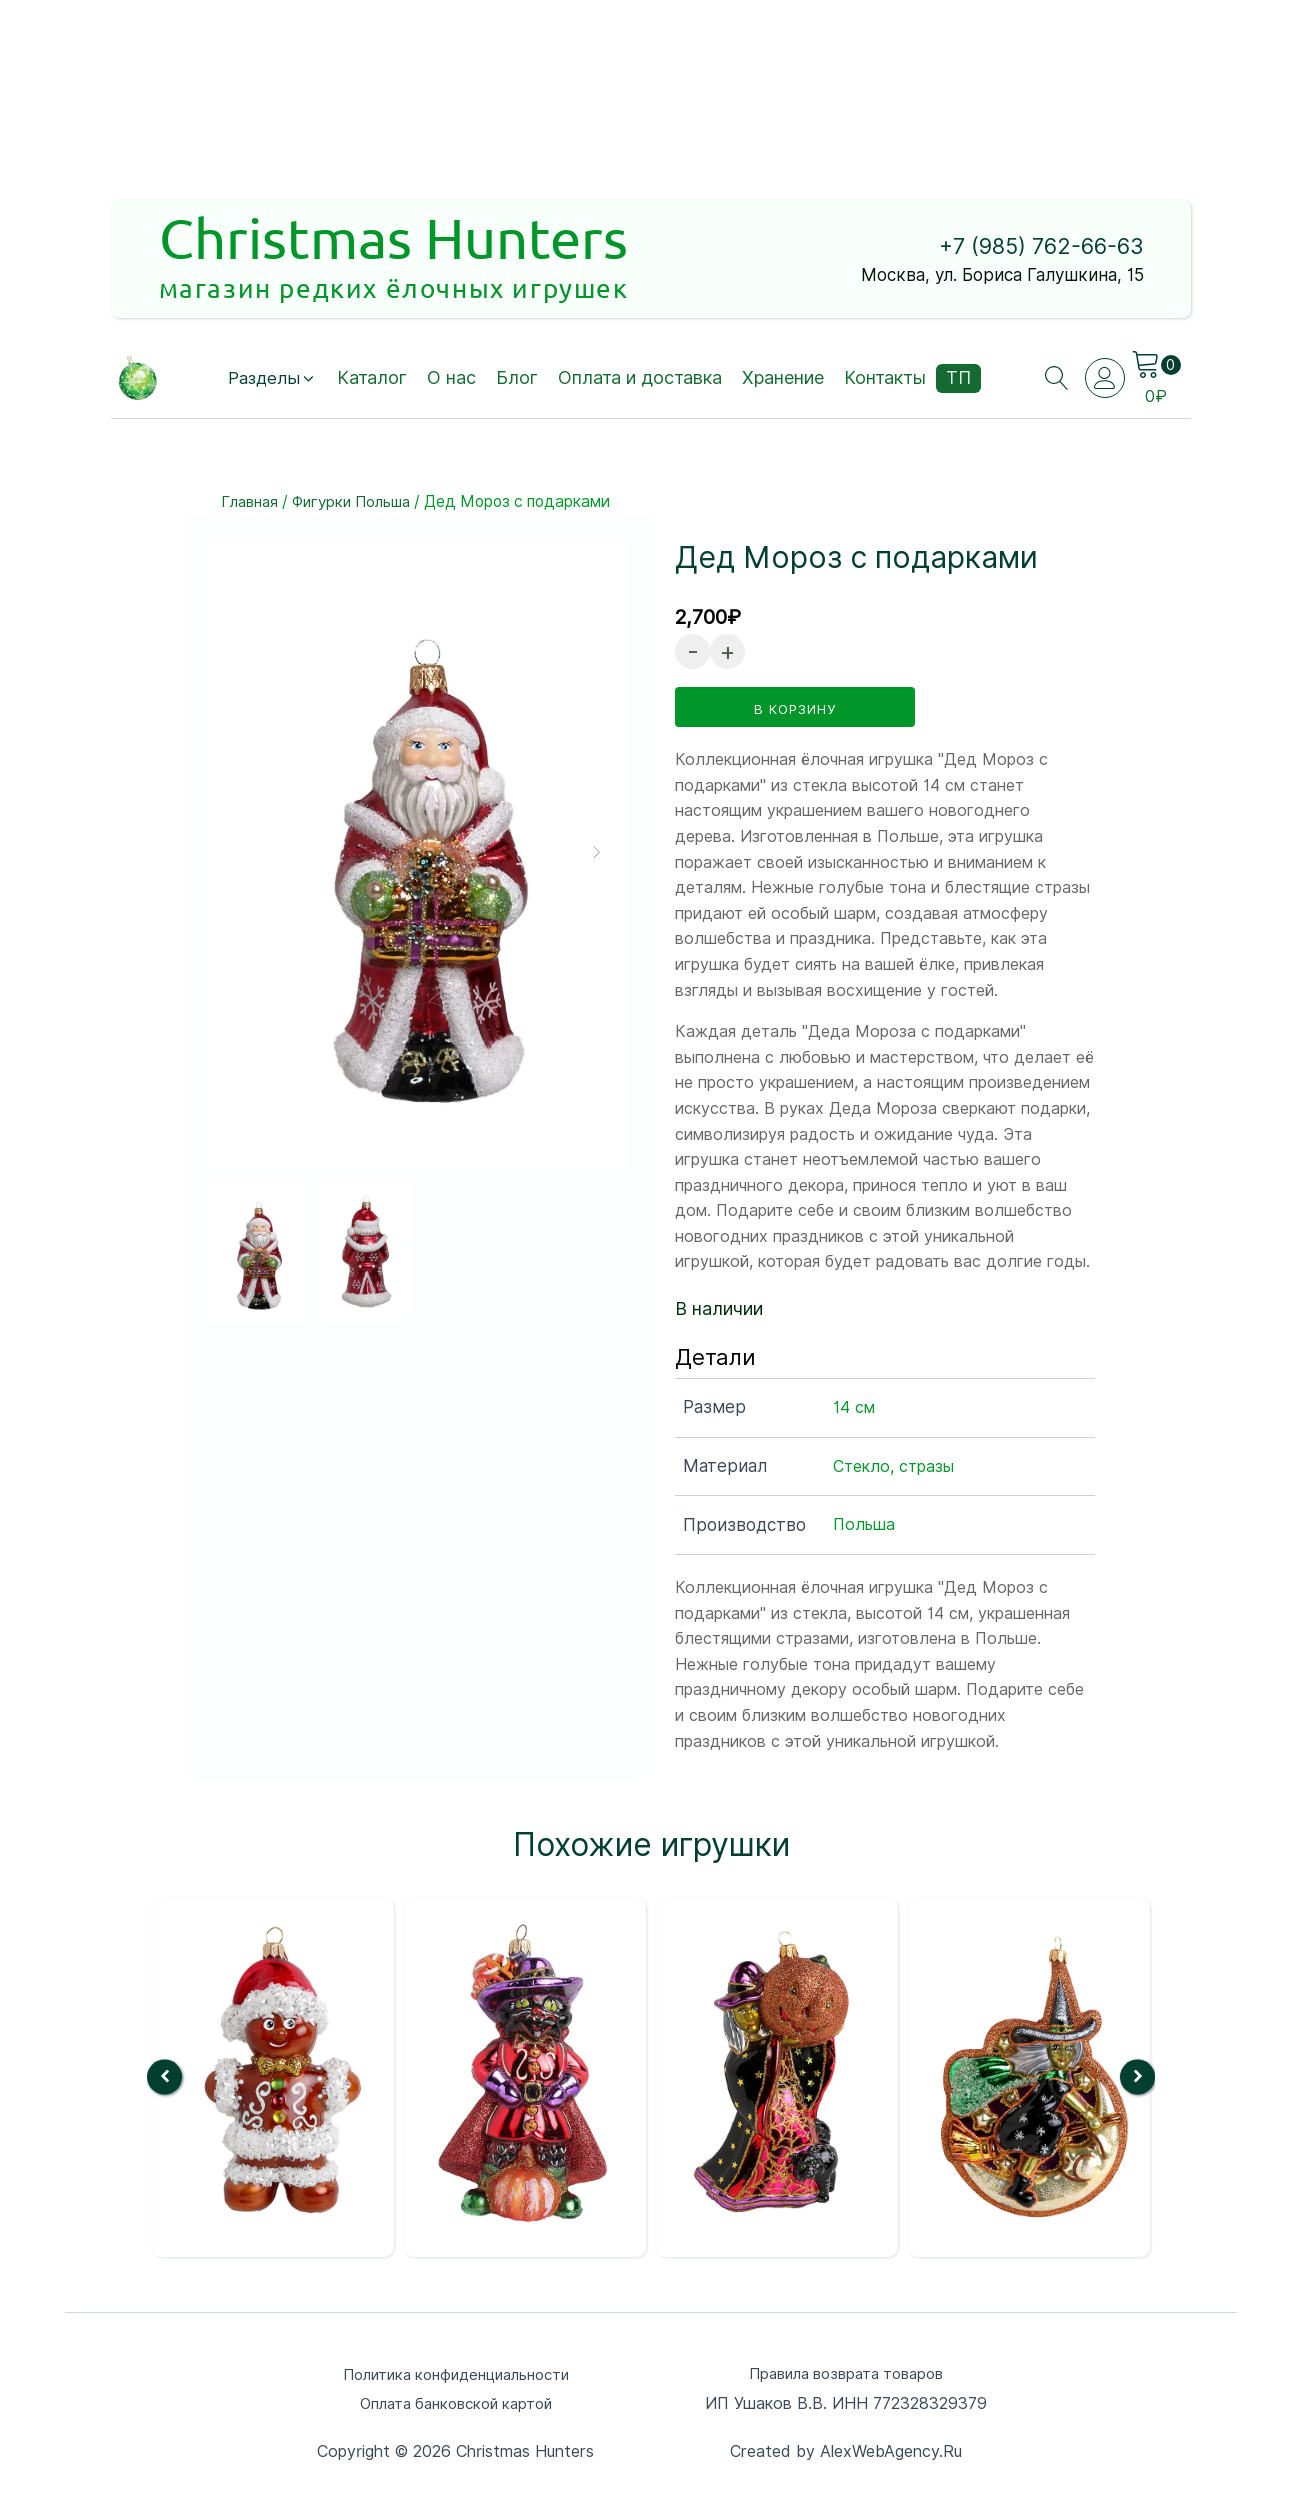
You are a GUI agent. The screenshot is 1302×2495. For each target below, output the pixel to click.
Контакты (888, 379)
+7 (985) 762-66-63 (1027, 248)
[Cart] (1159, 366)
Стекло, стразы (893, 1464)
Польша (864, 1523)
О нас (454, 379)
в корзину (795, 707)
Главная (250, 503)
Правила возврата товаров (846, 2371)
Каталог (375, 379)
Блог (520, 379)
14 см (854, 1405)
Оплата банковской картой (456, 2402)
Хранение (786, 379)
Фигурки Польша (357, 503)
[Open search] (1055, 380)
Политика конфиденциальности (456, 2371)
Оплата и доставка (643, 379)
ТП (961, 379)
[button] (272, 380)
